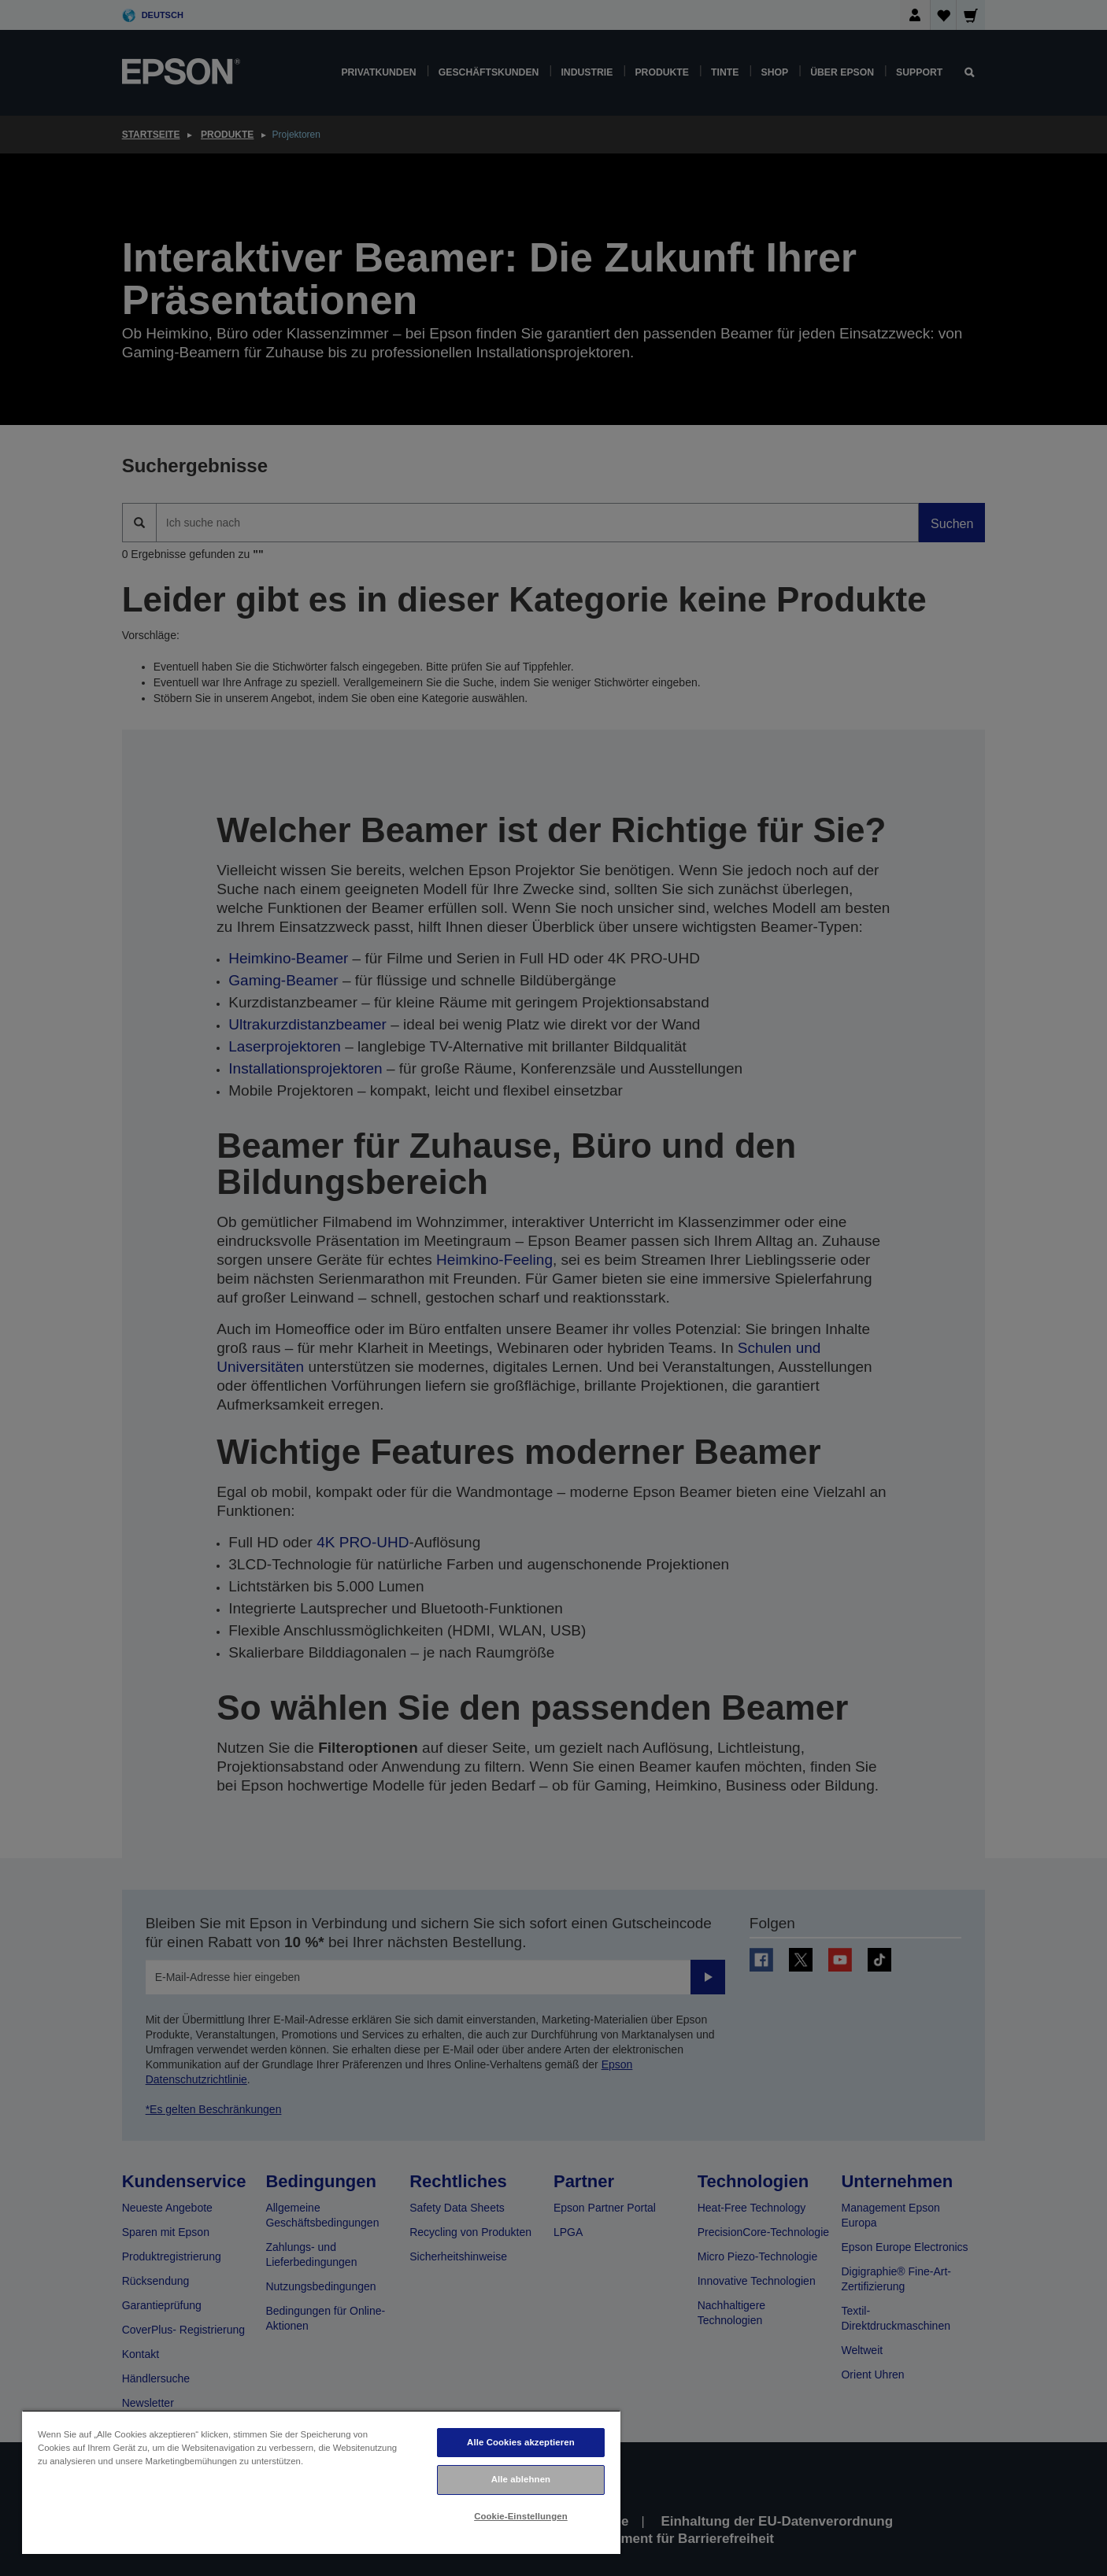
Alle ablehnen (520, 2479)
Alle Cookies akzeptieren (521, 2442)
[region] (321, 2482)
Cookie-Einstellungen (521, 2516)
